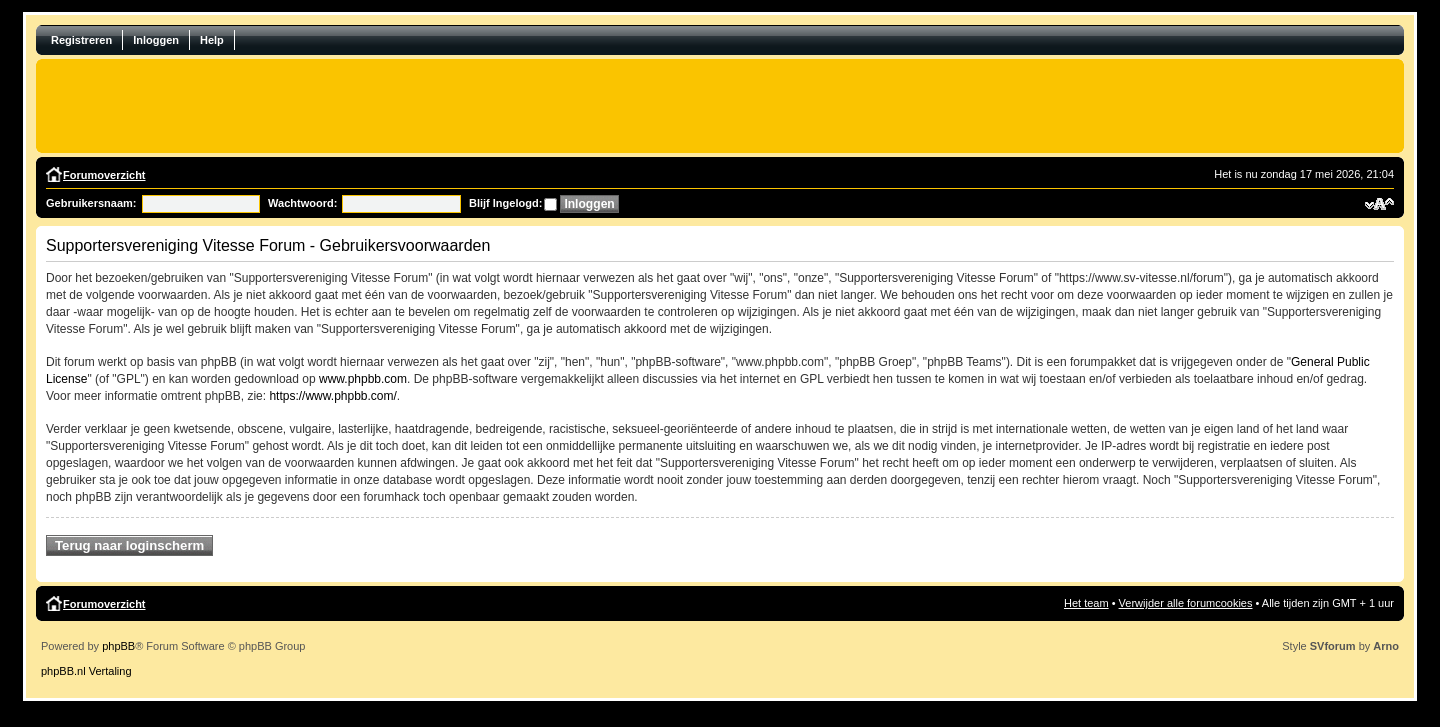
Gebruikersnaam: (91, 203)
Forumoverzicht (104, 175)
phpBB (118, 646)
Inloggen (156, 40)
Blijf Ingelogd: (505, 203)
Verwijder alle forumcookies (1186, 603)
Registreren (81, 40)
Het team (1086, 603)
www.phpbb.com (363, 379)
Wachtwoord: (302, 203)
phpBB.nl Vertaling (86, 671)
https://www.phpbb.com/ (332, 396)
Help (212, 40)
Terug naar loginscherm (129, 545)
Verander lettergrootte (1379, 204)
